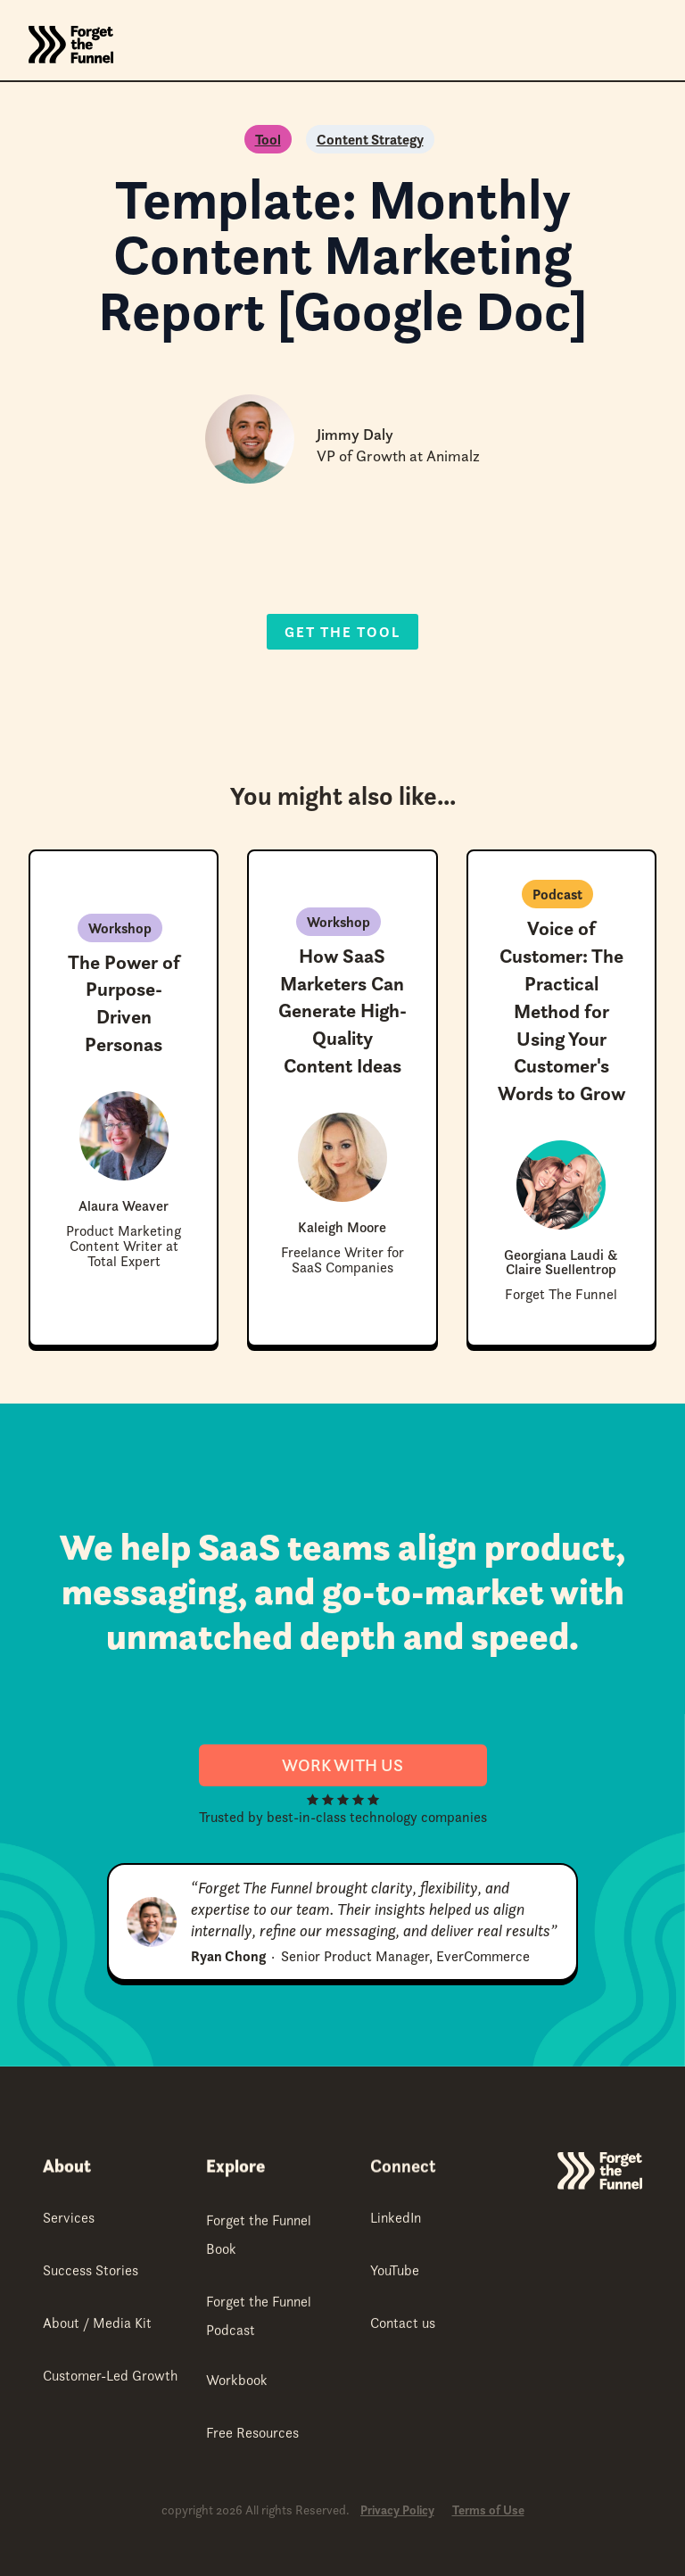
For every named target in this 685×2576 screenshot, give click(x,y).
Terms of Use (488, 2510)
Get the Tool (342, 632)
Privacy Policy (397, 2510)
